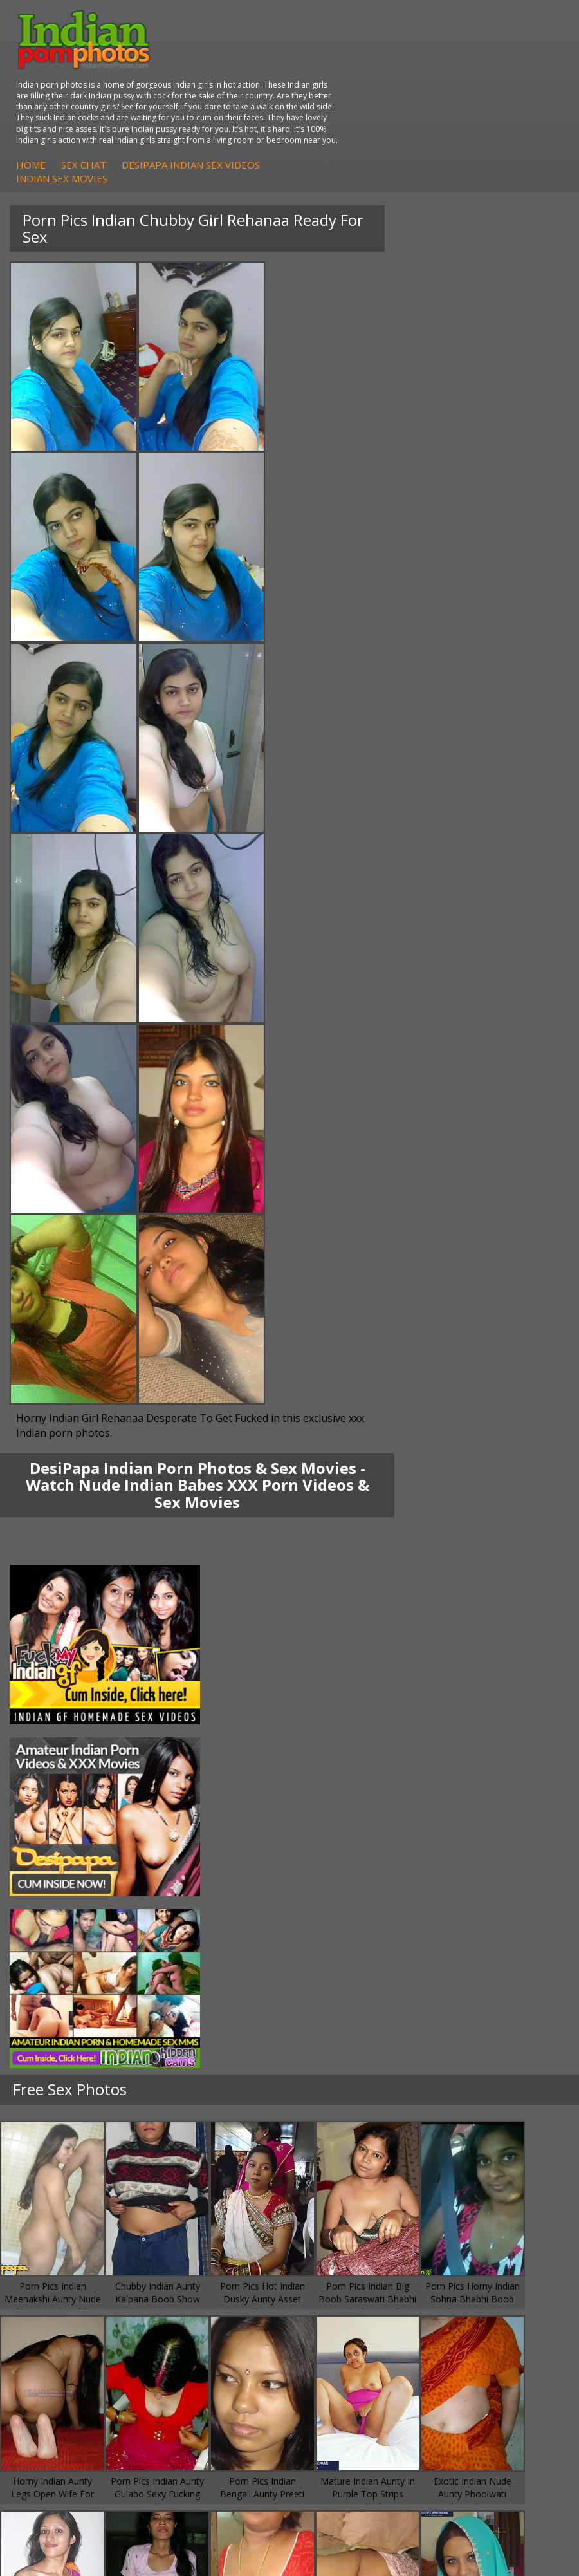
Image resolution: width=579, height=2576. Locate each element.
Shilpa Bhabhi (54, 1826)
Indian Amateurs (60, 1903)
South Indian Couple (68, 1813)
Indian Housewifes (354, 1813)
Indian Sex (337, 1787)
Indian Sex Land (59, 2032)
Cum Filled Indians (64, 1993)
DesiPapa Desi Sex (355, 1800)
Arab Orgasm (54, 1967)
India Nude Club (59, 2006)
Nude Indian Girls (351, 1929)
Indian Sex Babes (351, 1916)
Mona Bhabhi (54, 1761)
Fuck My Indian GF (64, 1890)
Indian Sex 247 (56, 2019)
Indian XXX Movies (354, 2032)
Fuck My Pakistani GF (360, 1826)
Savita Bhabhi (54, 1800)
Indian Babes (53, 1916)
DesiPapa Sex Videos (70, 1864)
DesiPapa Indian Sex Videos (432, 101)
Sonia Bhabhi (53, 1774)
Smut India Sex (347, 2019)
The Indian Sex (346, 1967)
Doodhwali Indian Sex (361, 1980)
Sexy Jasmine (53, 1787)
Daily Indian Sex (348, 1993)
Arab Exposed (344, 1774)
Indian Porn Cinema (357, 1864)
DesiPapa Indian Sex (358, 1761)
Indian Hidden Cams (67, 1877)
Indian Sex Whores (354, 1877)
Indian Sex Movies (303, 115)
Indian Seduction (350, 1890)
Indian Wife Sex (348, 2006)
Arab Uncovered (59, 1929)
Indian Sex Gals (347, 1903)
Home (272, 101)
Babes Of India (57, 1980)
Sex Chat (324, 101)
